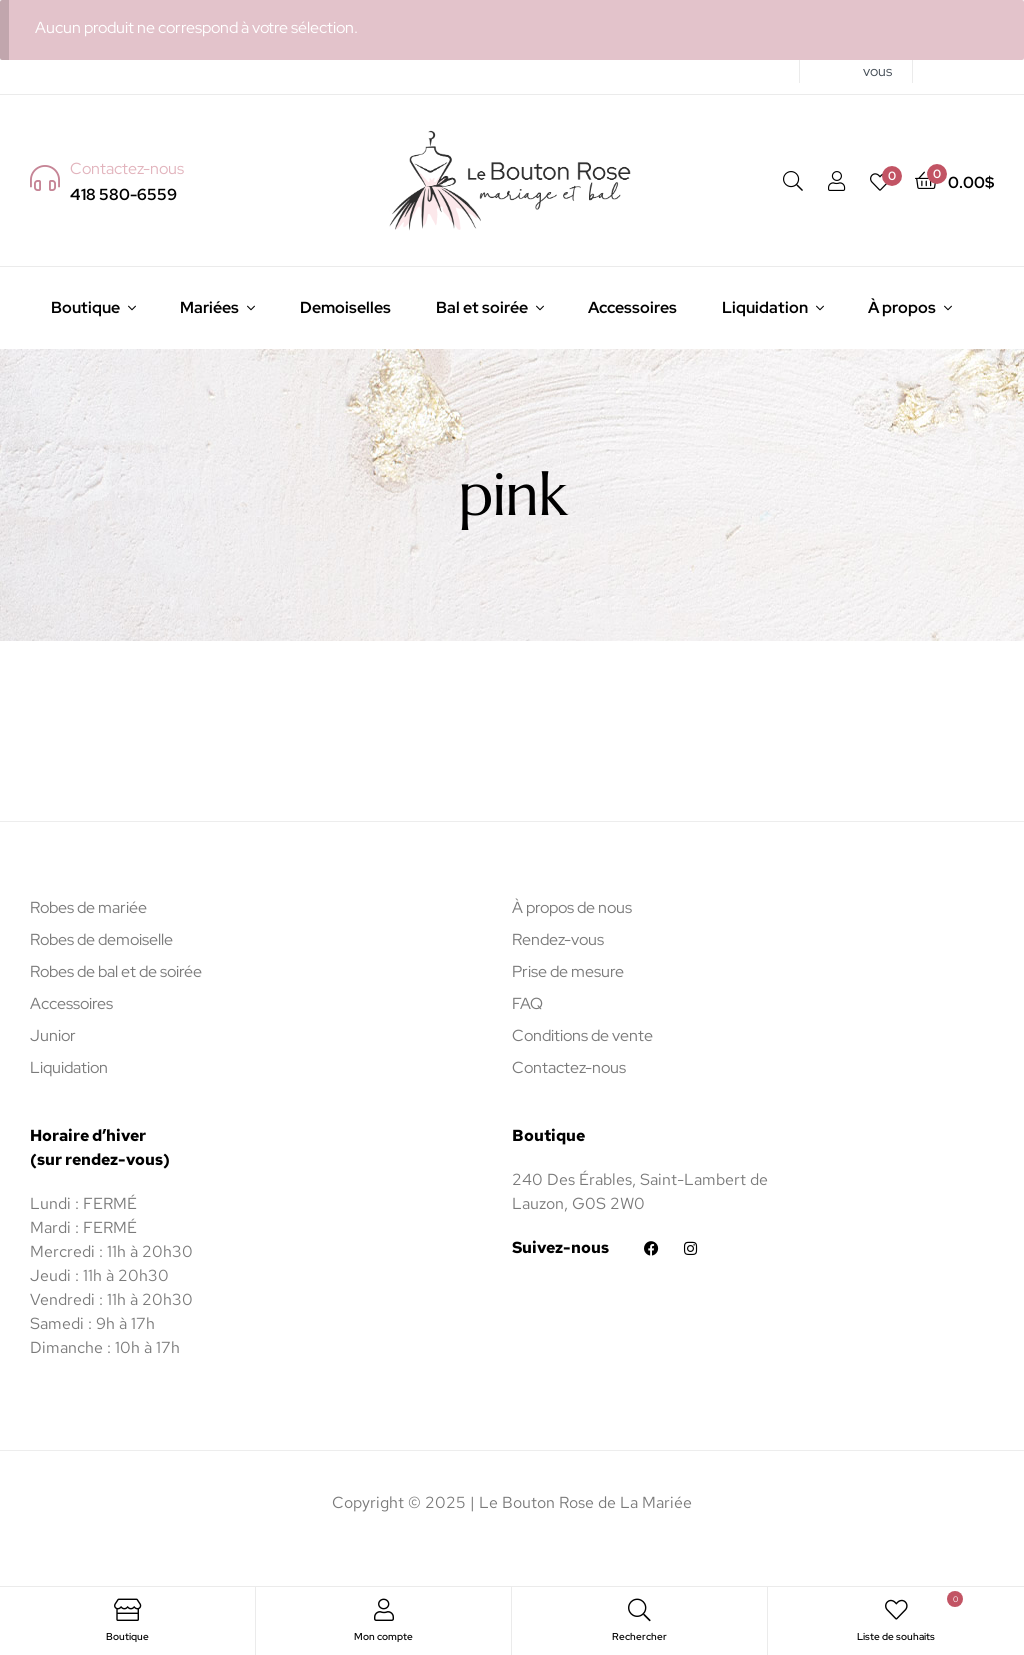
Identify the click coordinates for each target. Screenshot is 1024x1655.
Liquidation (765, 307)
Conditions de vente (582, 1035)
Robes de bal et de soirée (116, 971)
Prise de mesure (568, 971)
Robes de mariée (88, 907)
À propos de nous (572, 907)
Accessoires (632, 307)
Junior (53, 1035)
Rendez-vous (558, 939)
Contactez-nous (569, 1067)
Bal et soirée (482, 307)
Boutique (85, 307)
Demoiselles (345, 307)
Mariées (209, 307)
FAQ (527, 1003)
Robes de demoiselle (101, 939)
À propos (902, 307)
